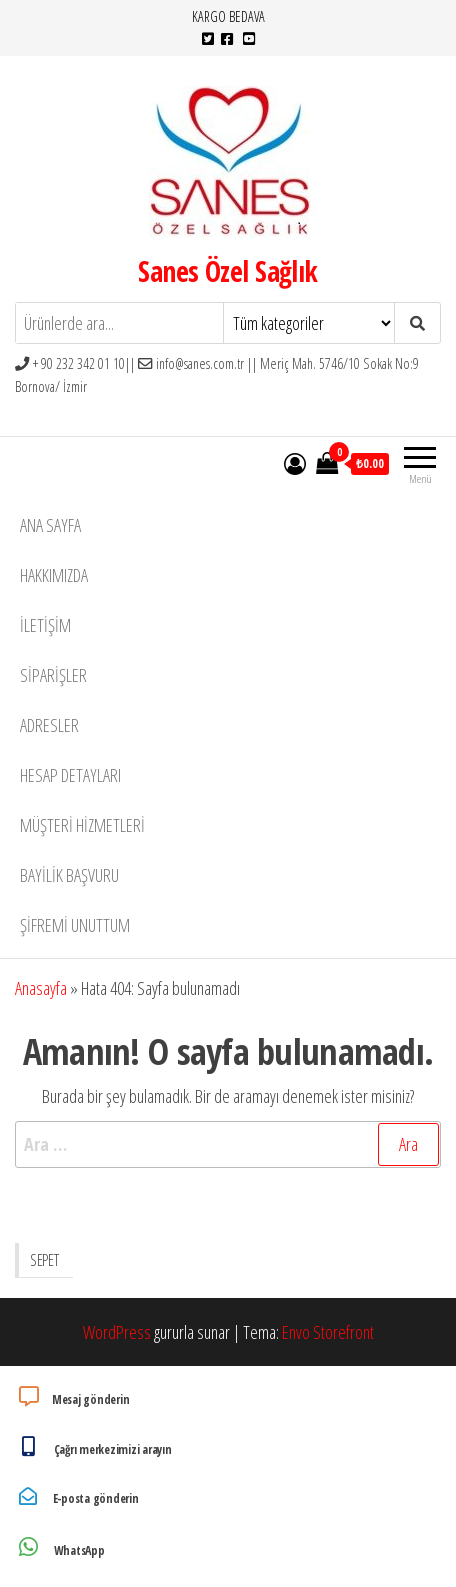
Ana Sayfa (50, 525)
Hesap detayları (70, 775)
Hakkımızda (54, 575)
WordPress (117, 1332)
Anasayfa (41, 988)
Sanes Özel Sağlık (227, 271)
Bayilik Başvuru (69, 875)
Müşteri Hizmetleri (82, 825)
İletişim (45, 625)
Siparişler (53, 675)
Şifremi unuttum (75, 925)
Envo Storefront (328, 1332)
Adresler (49, 725)
